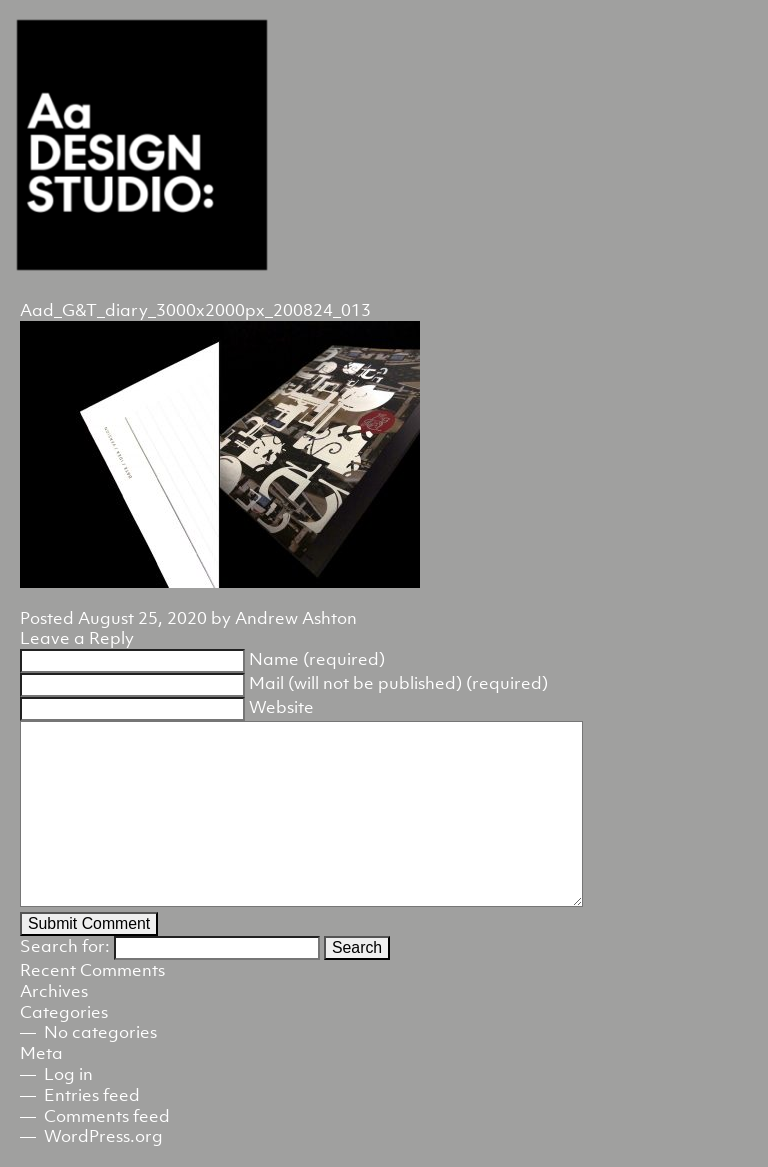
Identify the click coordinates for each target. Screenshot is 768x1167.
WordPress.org (103, 1136)
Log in (68, 1074)
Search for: (65, 946)
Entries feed (92, 1095)
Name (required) (317, 659)
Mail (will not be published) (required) (398, 683)
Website (281, 707)
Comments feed (107, 1116)
